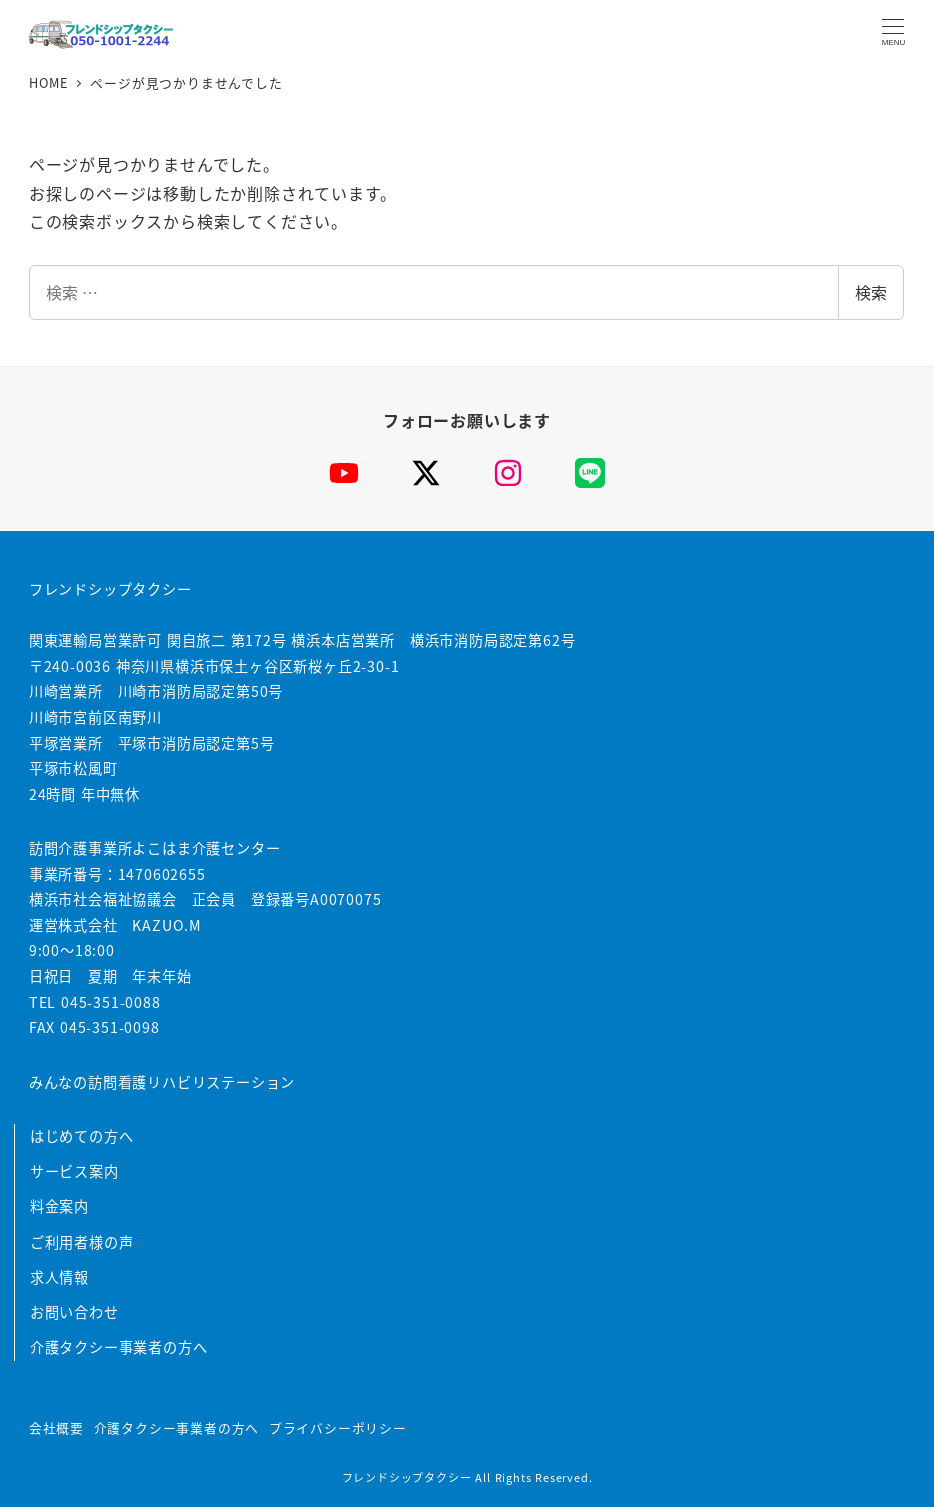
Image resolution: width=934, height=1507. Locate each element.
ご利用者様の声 (82, 1242)
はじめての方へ (82, 1136)
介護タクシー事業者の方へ (119, 1347)
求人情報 (59, 1277)
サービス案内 (74, 1171)
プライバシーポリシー (338, 1427)
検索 (871, 292)
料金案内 (59, 1206)
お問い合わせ (74, 1312)
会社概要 (56, 1427)
